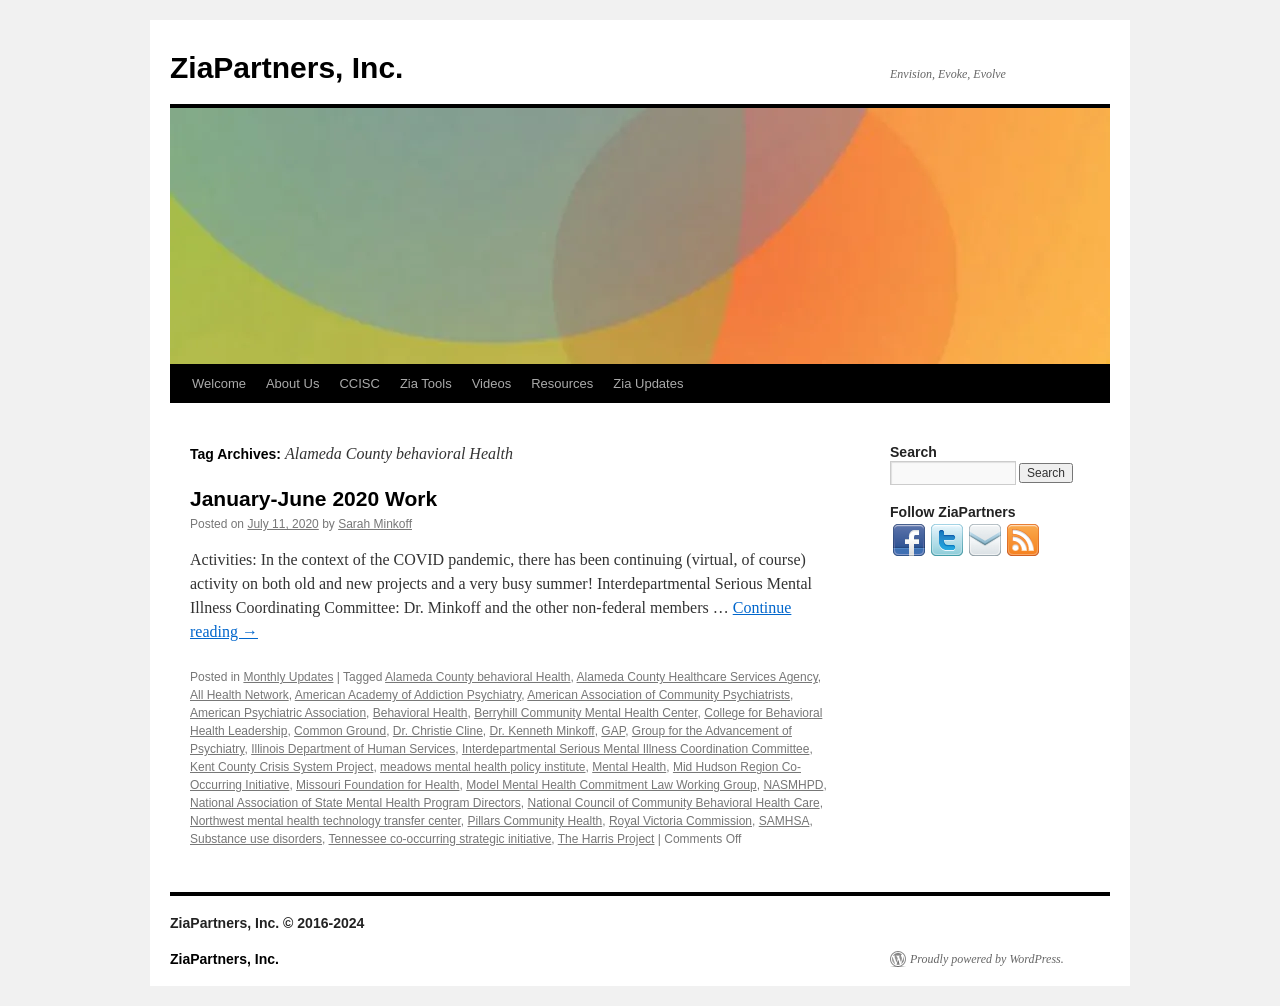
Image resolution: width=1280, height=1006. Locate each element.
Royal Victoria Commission (680, 821)
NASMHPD (793, 785)
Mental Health (629, 767)
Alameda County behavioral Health (477, 677)
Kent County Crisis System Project (281, 767)
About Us (292, 383)
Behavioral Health (420, 713)
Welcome (219, 383)
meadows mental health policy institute (482, 767)
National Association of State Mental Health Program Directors (355, 803)
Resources (562, 383)
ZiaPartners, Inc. (286, 67)
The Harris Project (606, 839)
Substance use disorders (256, 839)
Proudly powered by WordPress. (987, 959)
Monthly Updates (288, 677)
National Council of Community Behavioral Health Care (674, 803)
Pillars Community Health (535, 821)
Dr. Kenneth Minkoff (542, 731)
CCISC (359, 383)
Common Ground (340, 731)
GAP (613, 731)
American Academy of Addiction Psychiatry (408, 695)
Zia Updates (648, 383)
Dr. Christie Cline (438, 731)
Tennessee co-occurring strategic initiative (440, 839)
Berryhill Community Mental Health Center (585, 713)
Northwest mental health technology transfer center (325, 821)
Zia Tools (426, 383)
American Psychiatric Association (278, 713)
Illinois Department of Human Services (353, 749)
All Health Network (239, 695)
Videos (492, 383)
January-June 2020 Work (313, 498)
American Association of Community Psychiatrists (658, 695)
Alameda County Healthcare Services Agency (697, 677)
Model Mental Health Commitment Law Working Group (611, 785)
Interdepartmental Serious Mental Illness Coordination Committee (636, 749)
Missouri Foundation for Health (377, 785)
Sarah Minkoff (375, 524)
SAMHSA (784, 821)
